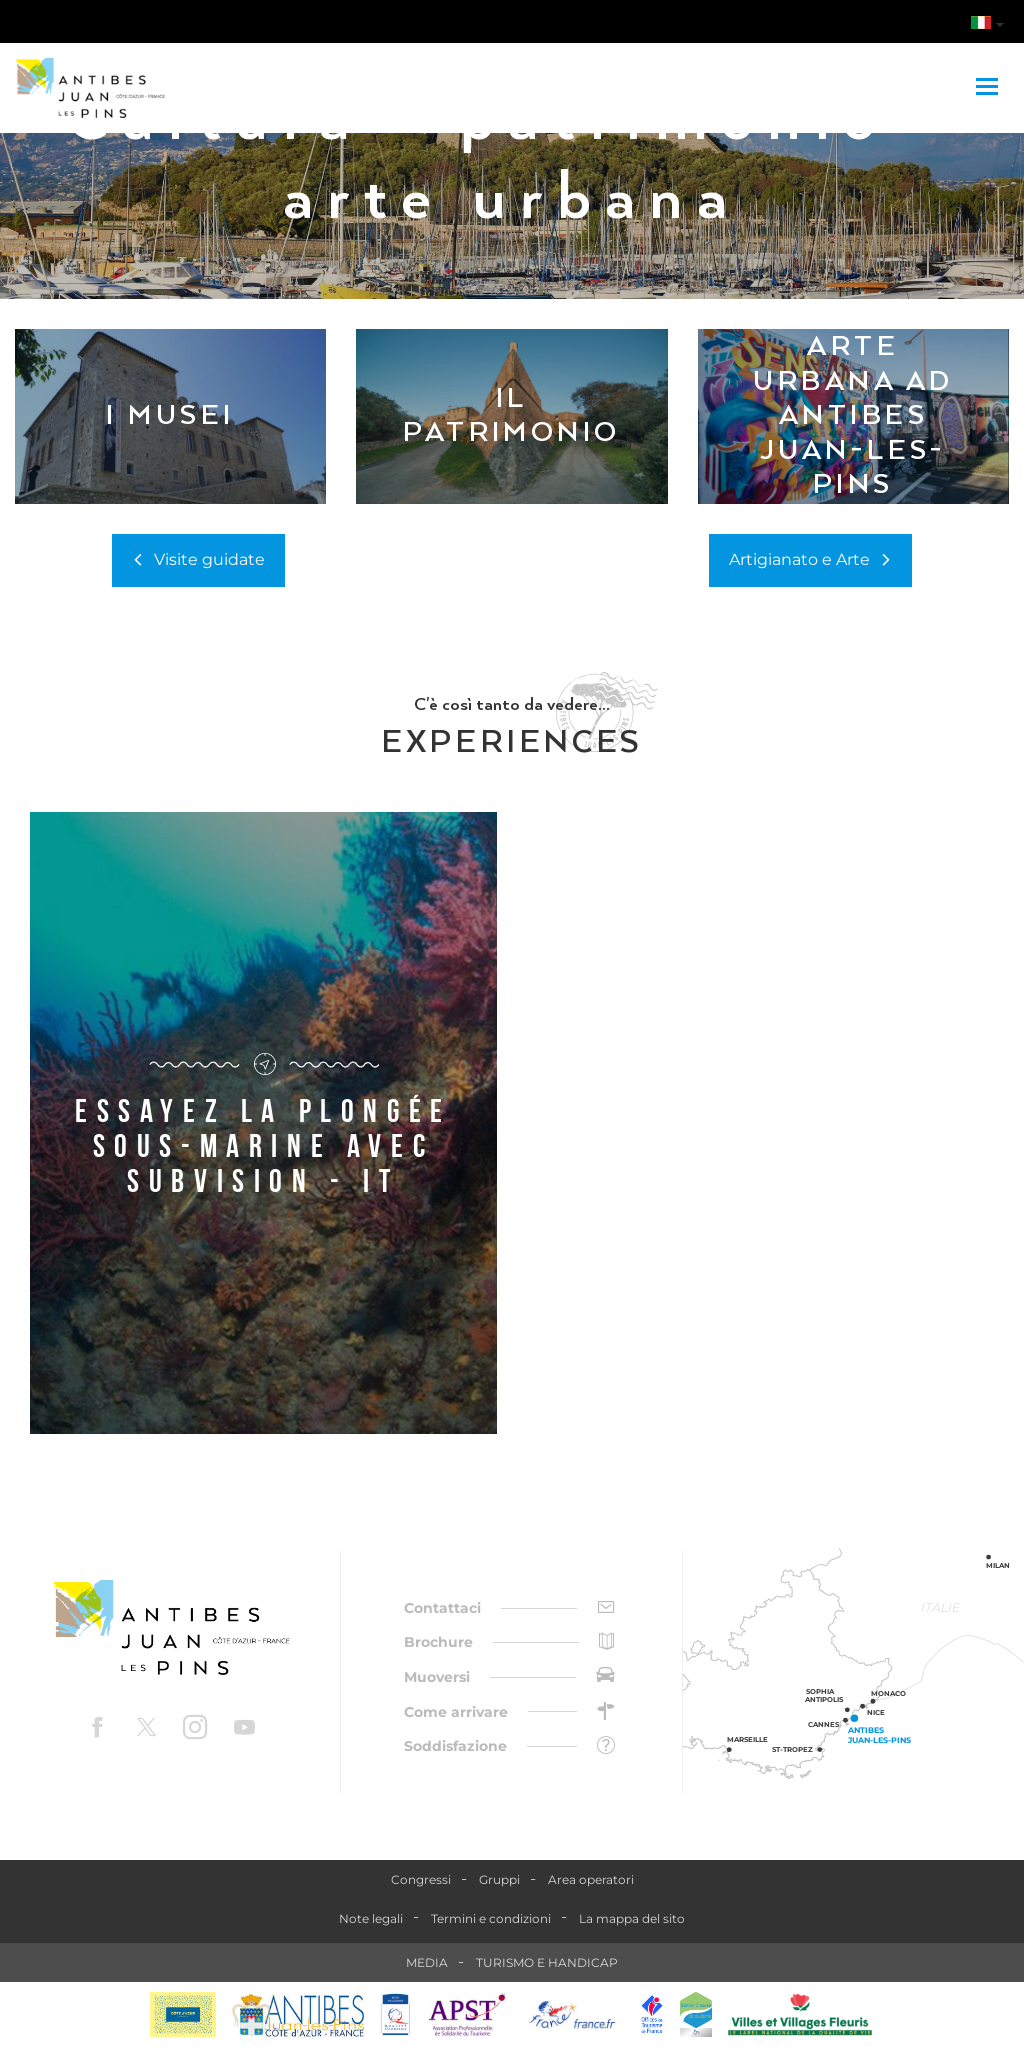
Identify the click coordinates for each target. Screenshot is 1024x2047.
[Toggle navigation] (989, 88)
